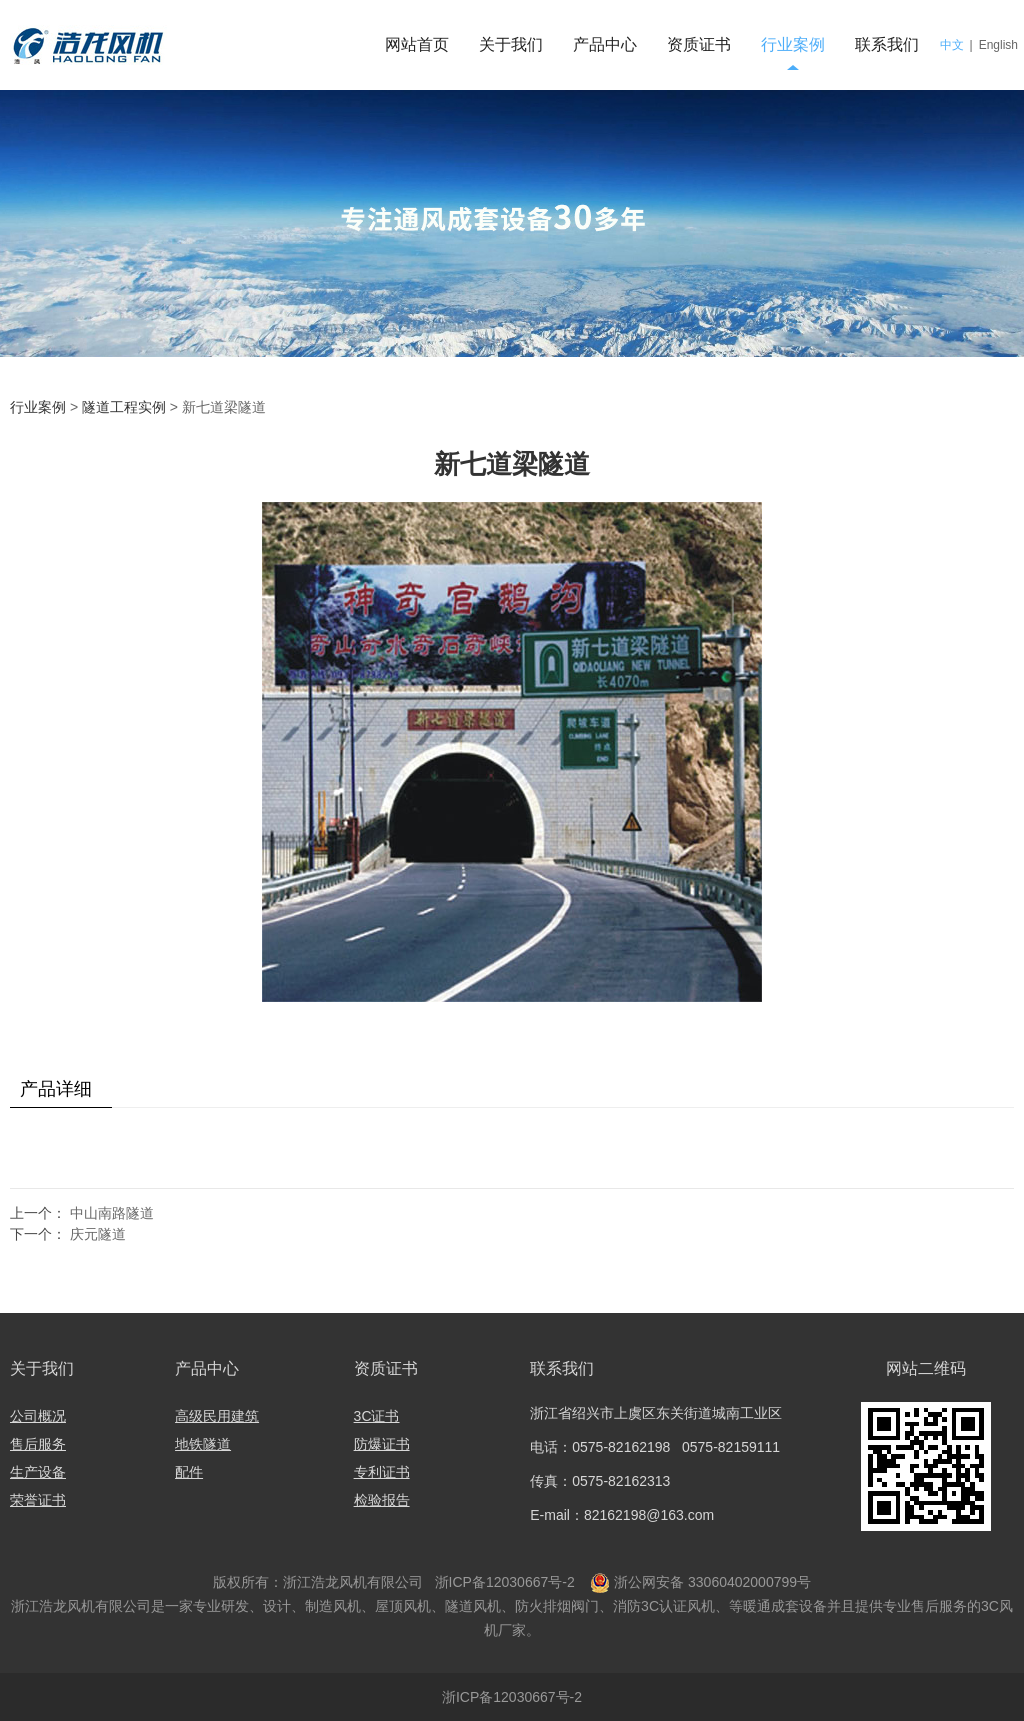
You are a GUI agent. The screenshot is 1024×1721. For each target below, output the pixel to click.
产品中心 (605, 44)
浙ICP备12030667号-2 (503, 1582)
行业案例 (793, 44)
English (998, 45)
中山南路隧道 (112, 1213)
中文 (952, 45)
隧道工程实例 (124, 407)
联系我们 (887, 44)
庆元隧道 (98, 1234)
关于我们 (511, 44)
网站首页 (417, 44)
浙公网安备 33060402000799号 (712, 1582)
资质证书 (699, 44)
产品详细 (56, 1089)
